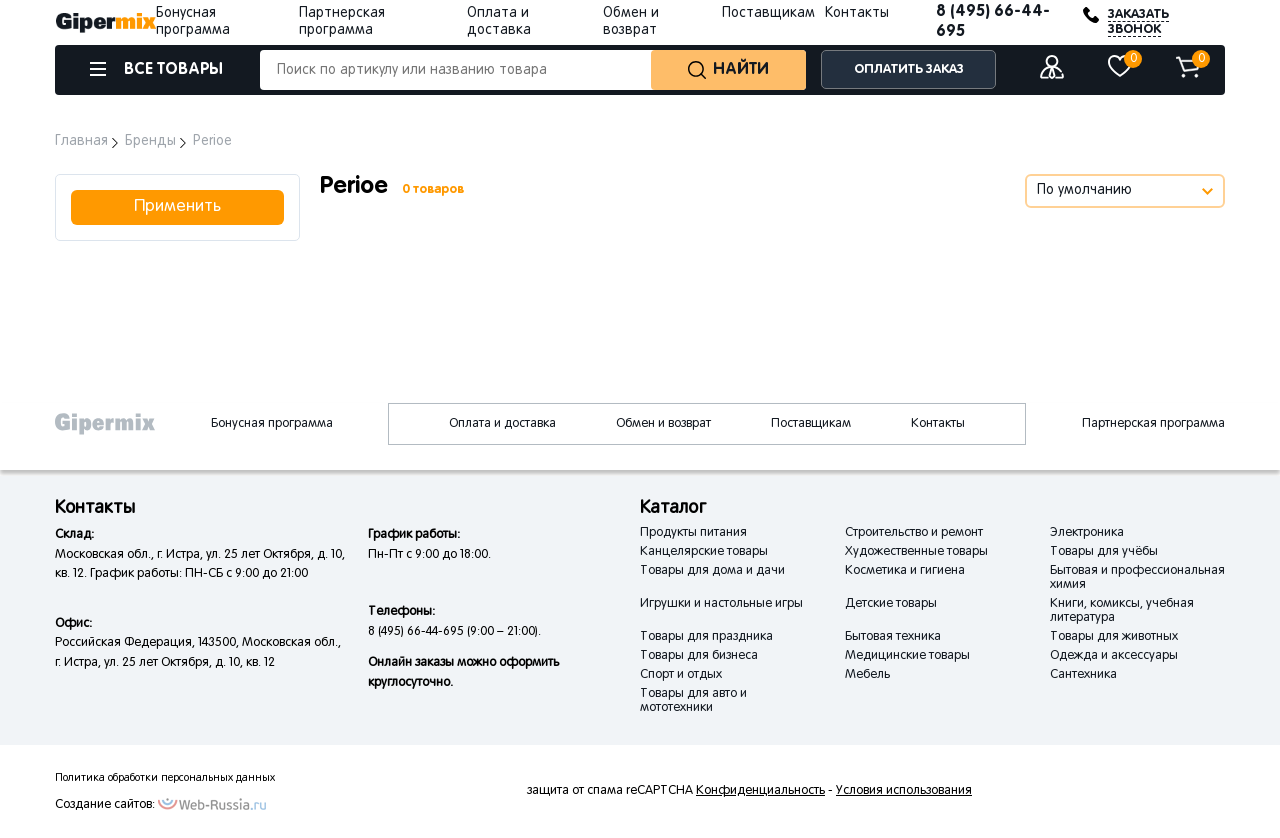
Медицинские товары (907, 656)
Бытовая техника (893, 637)
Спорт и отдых (681, 675)
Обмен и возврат (663, 424)
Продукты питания (693, 533)
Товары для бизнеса (699, 656)
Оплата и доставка (502, 424)
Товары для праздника (706, 637)
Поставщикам (768, 13)
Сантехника (1083, 675)
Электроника (1087, 533)
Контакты (857, 13)
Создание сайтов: (105, 805)
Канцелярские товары (704, 552)
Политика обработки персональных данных (165, 778)
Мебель (867, 675)
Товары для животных (1114, 637)
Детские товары (891, 604)
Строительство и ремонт (914, 533)
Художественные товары (916, 552)
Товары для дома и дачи (712, 571)
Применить (177, 207)
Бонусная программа (272, 424)
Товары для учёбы (1104, 552)
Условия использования (904, 791)
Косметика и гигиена (905, 571)
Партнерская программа (1153, 424)
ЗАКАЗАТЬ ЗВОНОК (1138, 22)
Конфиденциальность (760, 791)
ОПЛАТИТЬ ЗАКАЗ (909, 69)
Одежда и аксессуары (1114, 656)
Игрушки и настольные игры (721, 604)
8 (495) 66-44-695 (993, 21)
